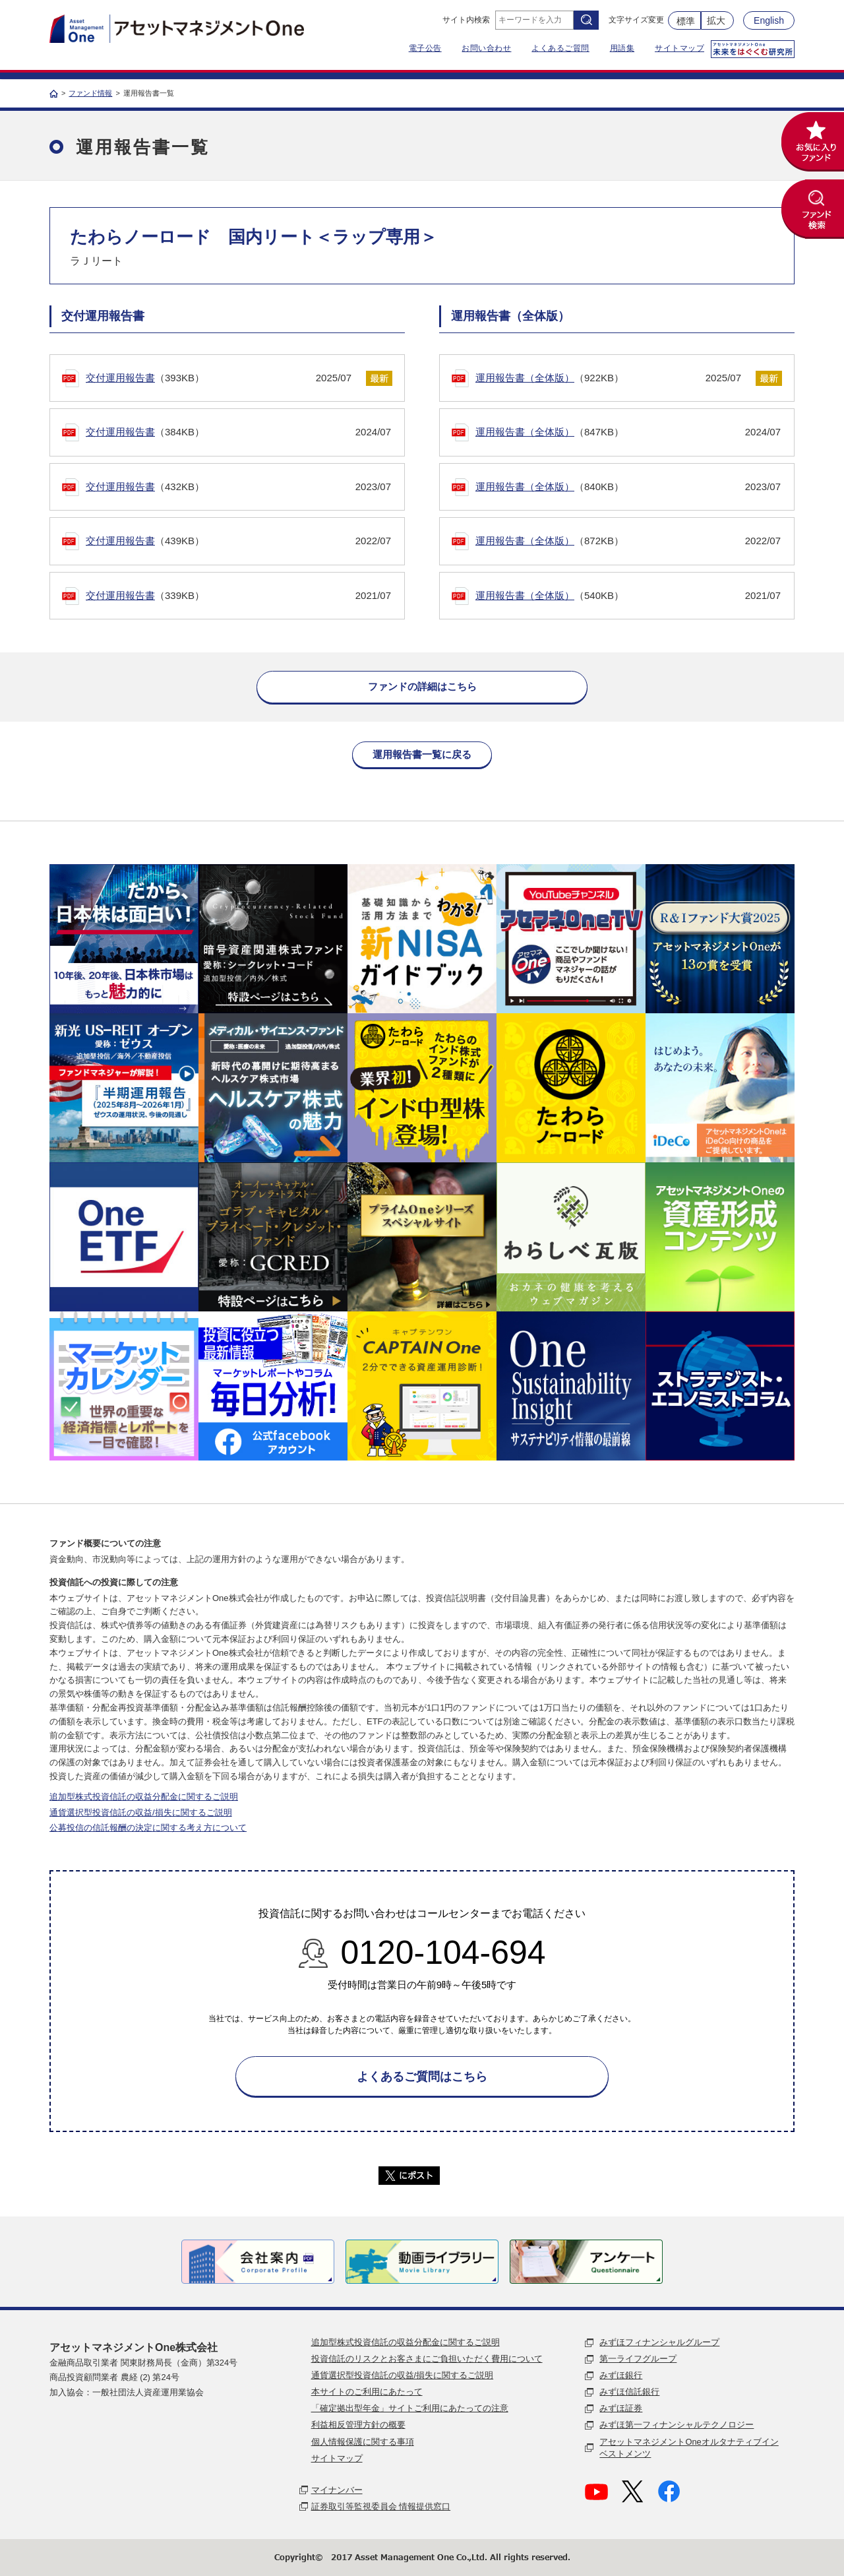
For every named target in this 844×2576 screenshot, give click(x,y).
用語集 (622, 48)
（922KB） (608, 378)
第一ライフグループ (638, 2359)
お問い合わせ (486, 48)
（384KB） (238, 432)
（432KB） (238, 487)
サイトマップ (679, 48)
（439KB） (238, 541)
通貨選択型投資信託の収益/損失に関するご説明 (140, 1812)
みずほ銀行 (620, 2375)
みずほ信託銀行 (629, 2392)
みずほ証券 (620, 2408)
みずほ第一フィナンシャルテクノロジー (676, 2425)
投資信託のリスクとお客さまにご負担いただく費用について (427, 2359)
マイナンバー (337, 2490)
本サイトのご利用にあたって (367, 2392)
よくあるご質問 (560, 48)
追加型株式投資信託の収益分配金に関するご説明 (143, 1797)
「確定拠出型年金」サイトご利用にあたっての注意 (409, 2408)
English (769, 20)
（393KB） (218, 378)
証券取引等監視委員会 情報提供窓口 (381, 2506)
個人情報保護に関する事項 (362, 2442)
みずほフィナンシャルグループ (659, 2342)
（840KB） (628, 487)
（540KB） (628, 596)
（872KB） (628, 541)
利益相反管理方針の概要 (358, 2425)
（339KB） (238, 596)
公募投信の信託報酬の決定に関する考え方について (148, 1828)
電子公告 (425, 48)
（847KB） (628, 432)
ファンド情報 (90, 93)
